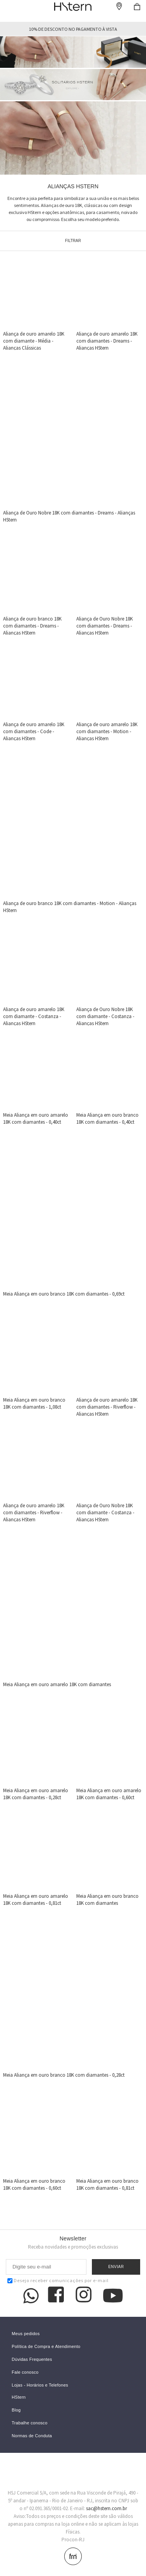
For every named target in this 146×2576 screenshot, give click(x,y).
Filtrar (73, 241)
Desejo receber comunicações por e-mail (58, 2280)
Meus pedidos (26, 2334)
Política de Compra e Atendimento (46, 2346)
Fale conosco (25, 2372)
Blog (16, 2410)
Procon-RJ (73, 2539)
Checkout (137, 6)
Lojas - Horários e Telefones (40, 2385)
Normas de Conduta (32, 2436)
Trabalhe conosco (29, 2423)
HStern (19, 2397)
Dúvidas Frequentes (32, 2359)
